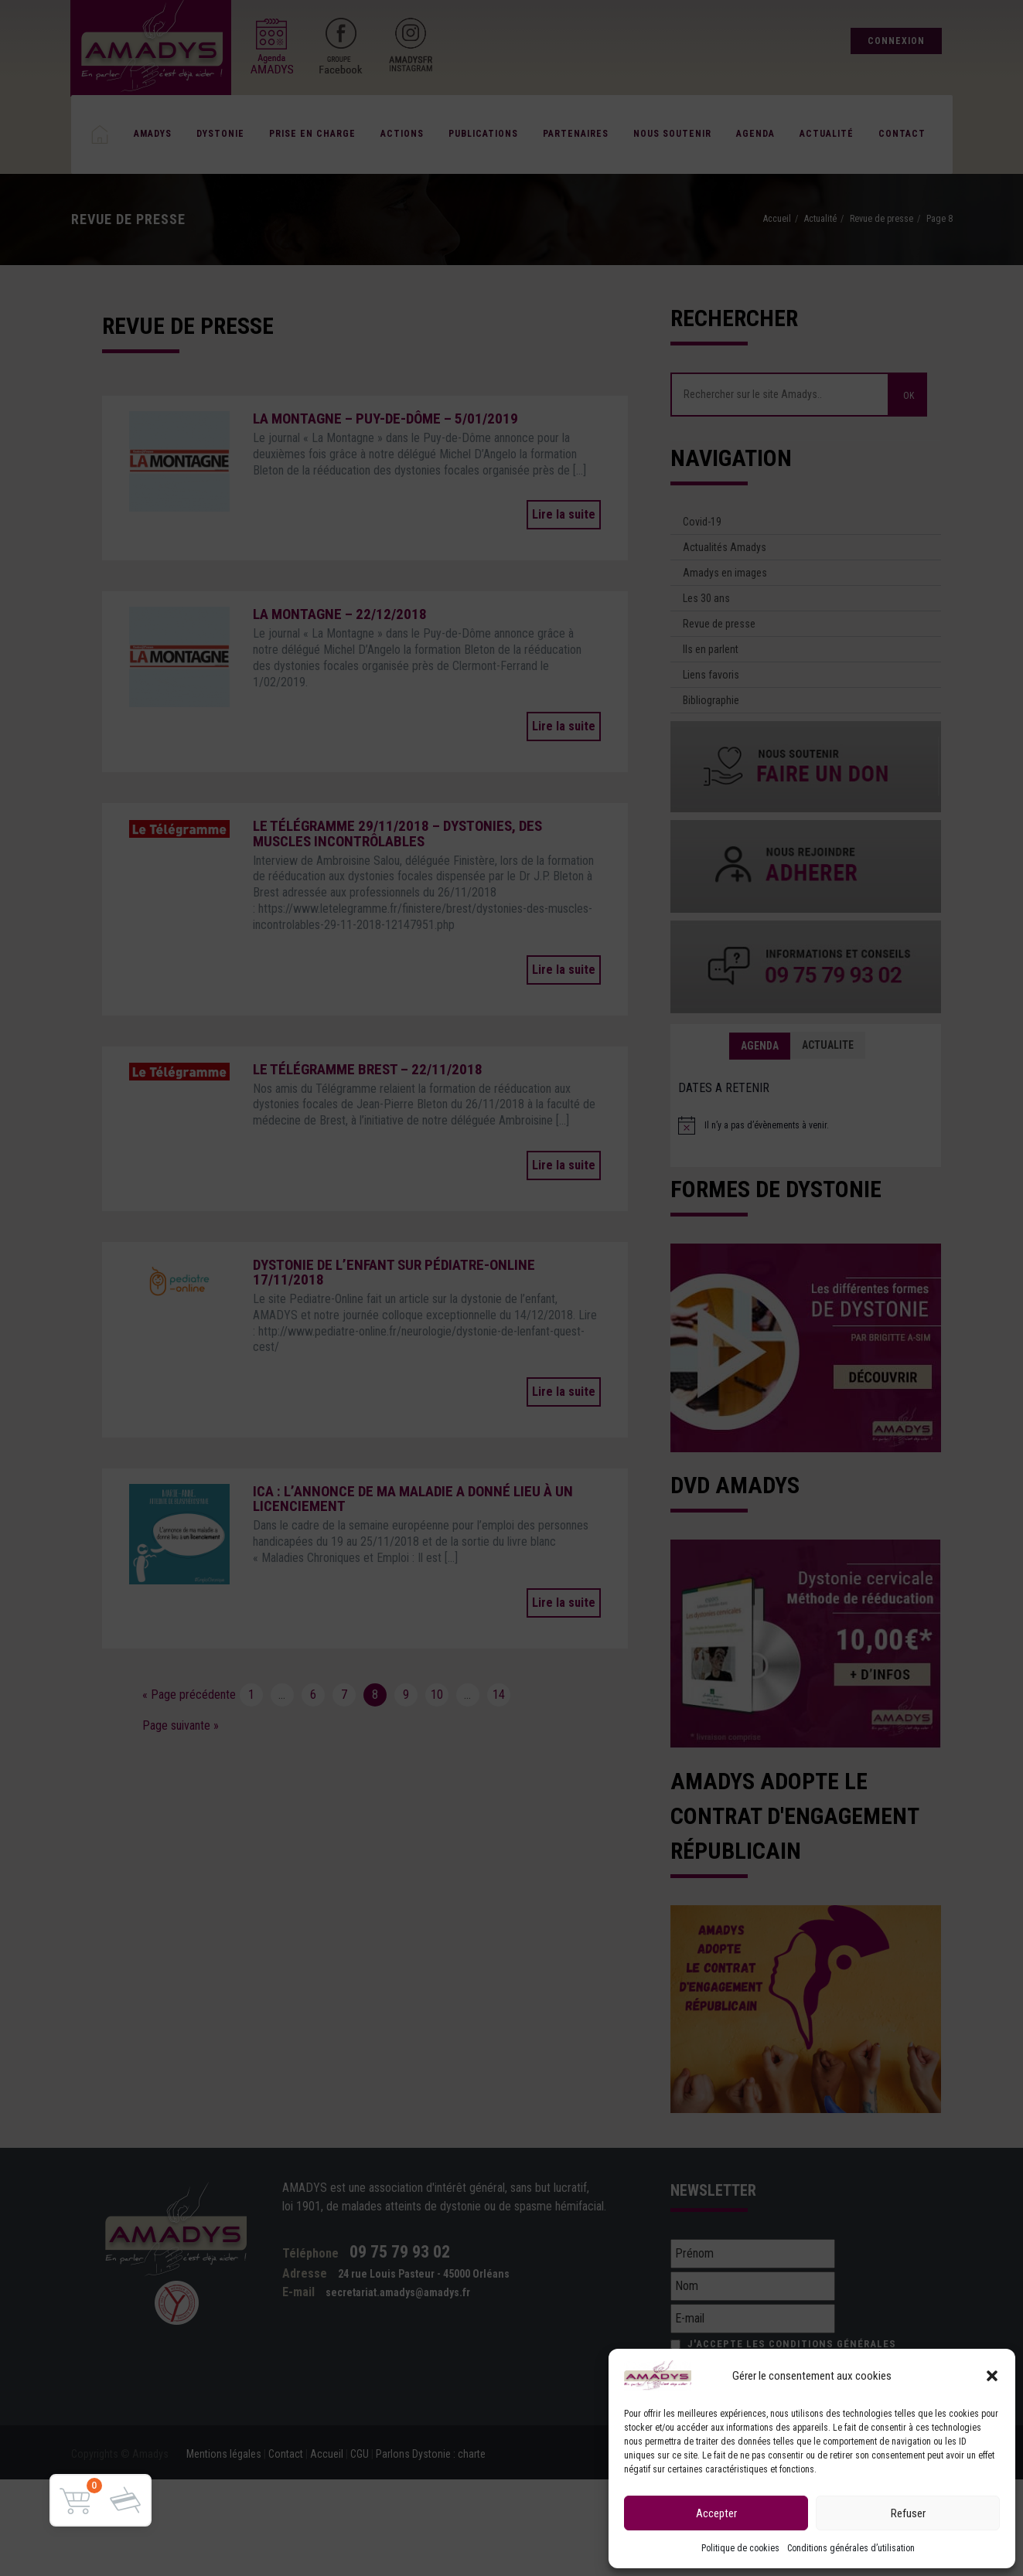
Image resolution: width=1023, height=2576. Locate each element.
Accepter (716, 2513)
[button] (992, 2376)
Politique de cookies (740, 2548)
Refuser (908, 2513)
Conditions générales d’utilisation (851, 2548)
